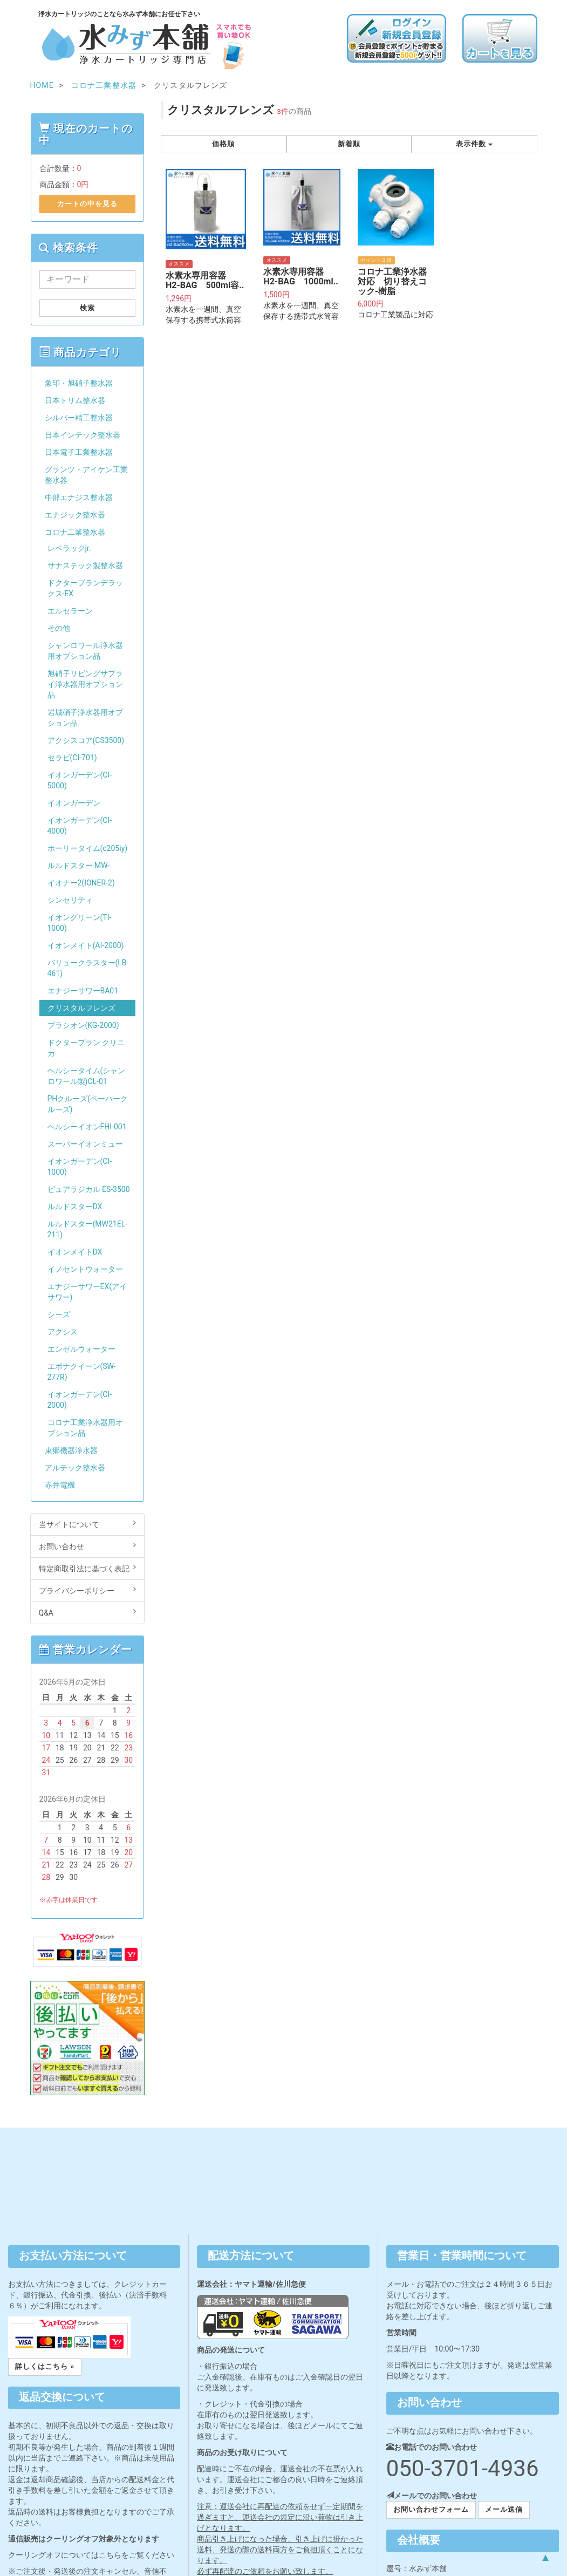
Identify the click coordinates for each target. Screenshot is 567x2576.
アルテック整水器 (75, 1467)
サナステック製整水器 (85, 565)
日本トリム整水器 (75, 400)
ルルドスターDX (75, 1206)
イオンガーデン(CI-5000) (79, 780)
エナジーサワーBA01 (83, 990)
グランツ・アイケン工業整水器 (86, 475)
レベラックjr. (69, 548)
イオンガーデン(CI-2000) (79, 1399)
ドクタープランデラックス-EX (85, 588)
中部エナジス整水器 (79, 497)
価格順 (223, 144)
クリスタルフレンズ (81, 1008)
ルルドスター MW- (78, 865)
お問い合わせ (87, 1546)
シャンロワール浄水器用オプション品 (85, 650)
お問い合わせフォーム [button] (431, 2509)
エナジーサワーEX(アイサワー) (87, 1291)
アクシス (62, 1331)
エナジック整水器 (75, 514)
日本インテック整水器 (82, 435)
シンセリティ (70, 900)
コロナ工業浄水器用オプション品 (85, 1427)
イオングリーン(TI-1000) (79, 922)
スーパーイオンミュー (85, 1144)
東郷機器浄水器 (71, 1450)
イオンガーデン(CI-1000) (79, 1166)
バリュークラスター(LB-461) (88, 968)
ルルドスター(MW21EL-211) (87, 1229)
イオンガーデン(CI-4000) (79, 825)
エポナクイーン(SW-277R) (81, 1371)
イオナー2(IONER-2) (81, 882)
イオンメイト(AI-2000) (85, 945)
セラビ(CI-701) (72, 757)
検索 (87, 308)
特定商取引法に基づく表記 (87, 1568)
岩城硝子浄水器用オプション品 (85, 717)
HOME (42, 85)
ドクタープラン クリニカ (86, 1048)
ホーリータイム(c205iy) (87, 848)
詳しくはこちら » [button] (44, 2366)
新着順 (349, 144)
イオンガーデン (73, 803)
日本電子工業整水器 (79, 452)
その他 (58, 628)
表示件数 (474, 144)
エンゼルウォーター (81, 1349)
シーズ (58, 1314)
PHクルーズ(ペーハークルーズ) (87, 1104)
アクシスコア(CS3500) (86, 740)
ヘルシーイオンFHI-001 (87, 1126)
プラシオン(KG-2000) (83, 1025)
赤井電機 (60, 1485)
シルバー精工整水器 (79, 417)
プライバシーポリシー (87, 1590)
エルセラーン (70, 610)
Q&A (87, 1612)
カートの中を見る (87, 204)
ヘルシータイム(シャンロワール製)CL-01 (86, 1076)
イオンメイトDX (75, 1252)
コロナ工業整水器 (75, 532)
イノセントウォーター (85, 1269)
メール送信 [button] (504, 2509)
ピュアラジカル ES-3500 (88, 1189)
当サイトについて (87, 1524)
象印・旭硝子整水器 (79, 383)
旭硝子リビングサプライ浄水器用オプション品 (85, 684)
